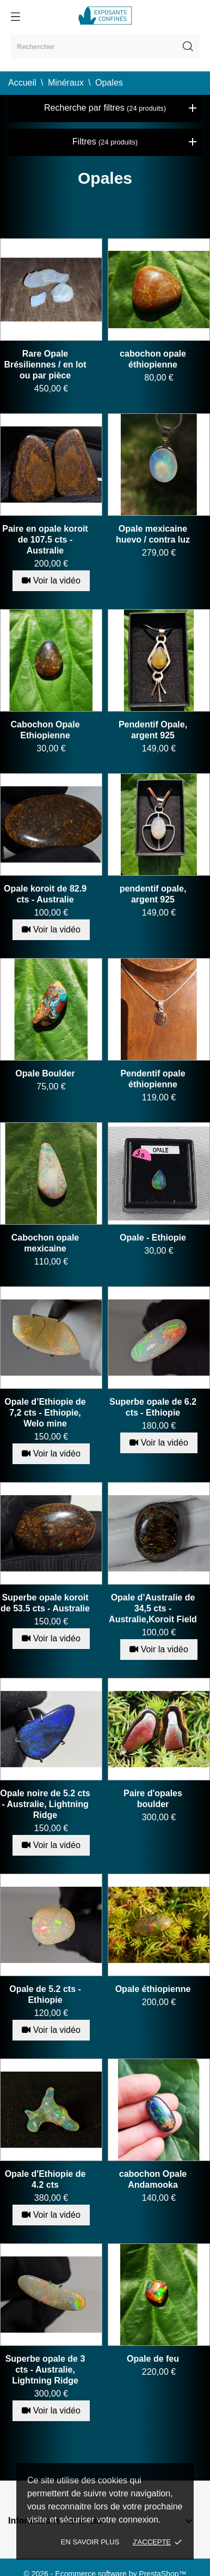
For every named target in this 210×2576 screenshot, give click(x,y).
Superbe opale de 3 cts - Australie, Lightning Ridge (45, 2369)
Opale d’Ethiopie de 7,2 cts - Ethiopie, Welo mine (44, 1412)
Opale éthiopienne (153, 1989)
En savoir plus (90, 2542)
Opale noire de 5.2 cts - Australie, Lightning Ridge (45, 1804)
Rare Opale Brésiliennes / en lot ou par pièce (45, 364)
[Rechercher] (105, 46)
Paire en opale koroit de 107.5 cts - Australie (45, 539)
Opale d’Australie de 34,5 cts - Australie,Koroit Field (153, 1608)
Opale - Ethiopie (153, 1237)
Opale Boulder (45, 1073)
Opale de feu (153, 2358)
